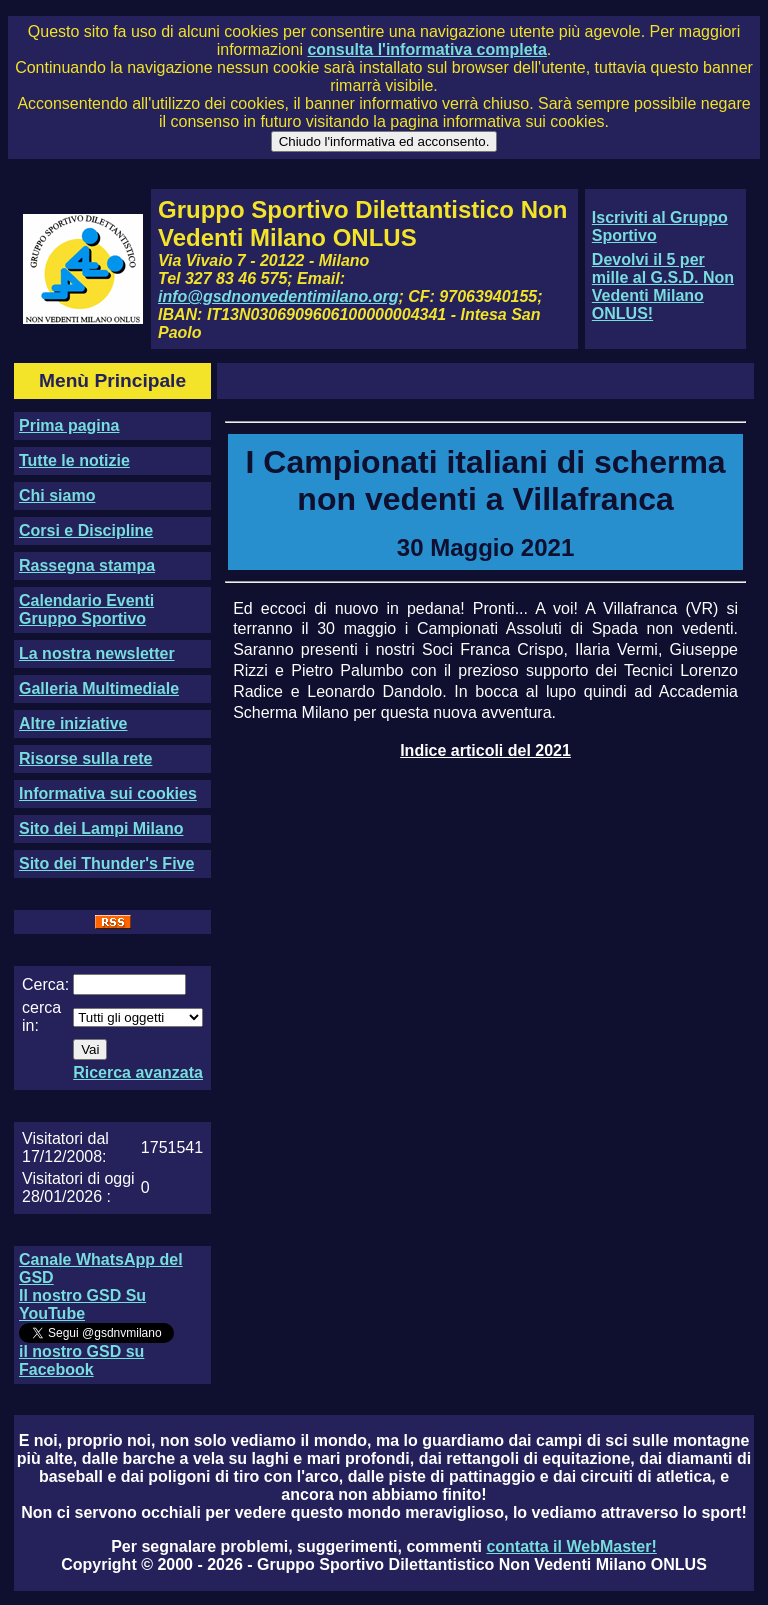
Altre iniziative (73, 723)
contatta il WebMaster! (571, 1546)
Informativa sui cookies (108, 793)
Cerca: (45, 984)
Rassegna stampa (87, 565)
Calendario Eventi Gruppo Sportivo (86, 609)
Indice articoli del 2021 (485, 750)
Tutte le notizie (74, 460)
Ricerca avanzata (138, 1072)
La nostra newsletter (97, 653)
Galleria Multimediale (99, 688)
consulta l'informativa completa (426, 49)
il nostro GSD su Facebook (81, 1360)
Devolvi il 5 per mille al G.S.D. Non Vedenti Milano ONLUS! (663, 286)
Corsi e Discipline (86, 530)
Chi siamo (57, 495)
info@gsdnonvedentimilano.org (278, 296)
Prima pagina (69, 425)
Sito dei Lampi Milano (101, 828)
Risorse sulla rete (85, 758)
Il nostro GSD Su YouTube (82, 1304)
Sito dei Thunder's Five (106, 863)
